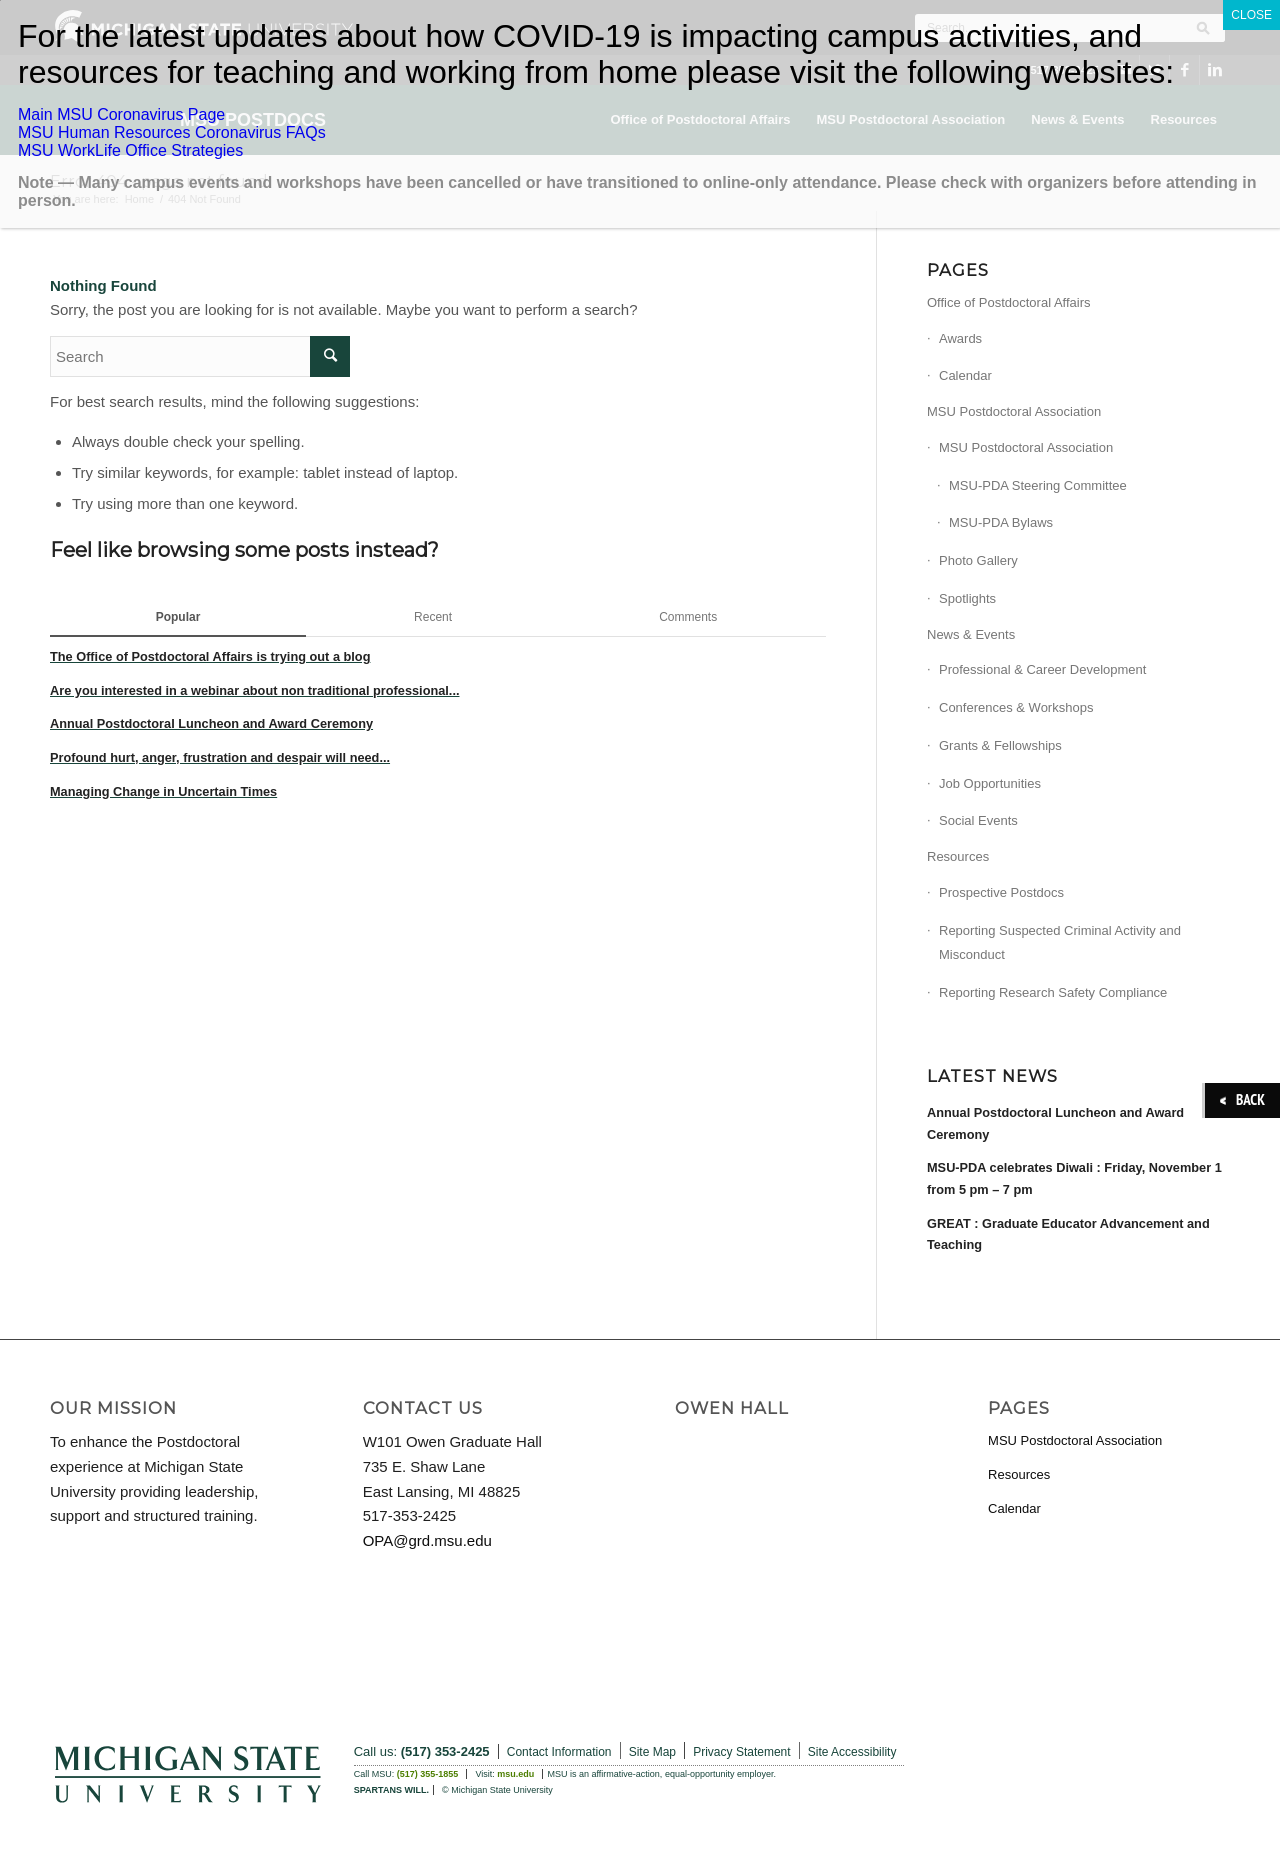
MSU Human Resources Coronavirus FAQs (172, 132)
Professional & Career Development (1042, 669)
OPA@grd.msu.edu (427, 1540)
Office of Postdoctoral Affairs (1009, 302)
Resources (958, 856)
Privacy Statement (741, 1752)
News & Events (971, 634)
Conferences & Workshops (1016, 707)
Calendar (965, 375)
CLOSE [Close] (1251, 15)
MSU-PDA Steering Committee (1038, 485)
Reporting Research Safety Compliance (1053, 992)
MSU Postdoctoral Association (1014, 411)
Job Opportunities (990, 783)
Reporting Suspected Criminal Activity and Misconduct (1060, 943)
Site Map (652, 1752)
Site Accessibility (852, 1752)
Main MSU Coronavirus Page (121, 114)
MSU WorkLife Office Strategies (130, 150)
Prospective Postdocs (1001, 892)
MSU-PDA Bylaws (1001, 522)
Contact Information (559, 1752)
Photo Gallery (978, 560)
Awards (960, 338)
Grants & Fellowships (1000, 745)
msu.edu (515, 1774)
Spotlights (967, 598)
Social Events (978, 820)
